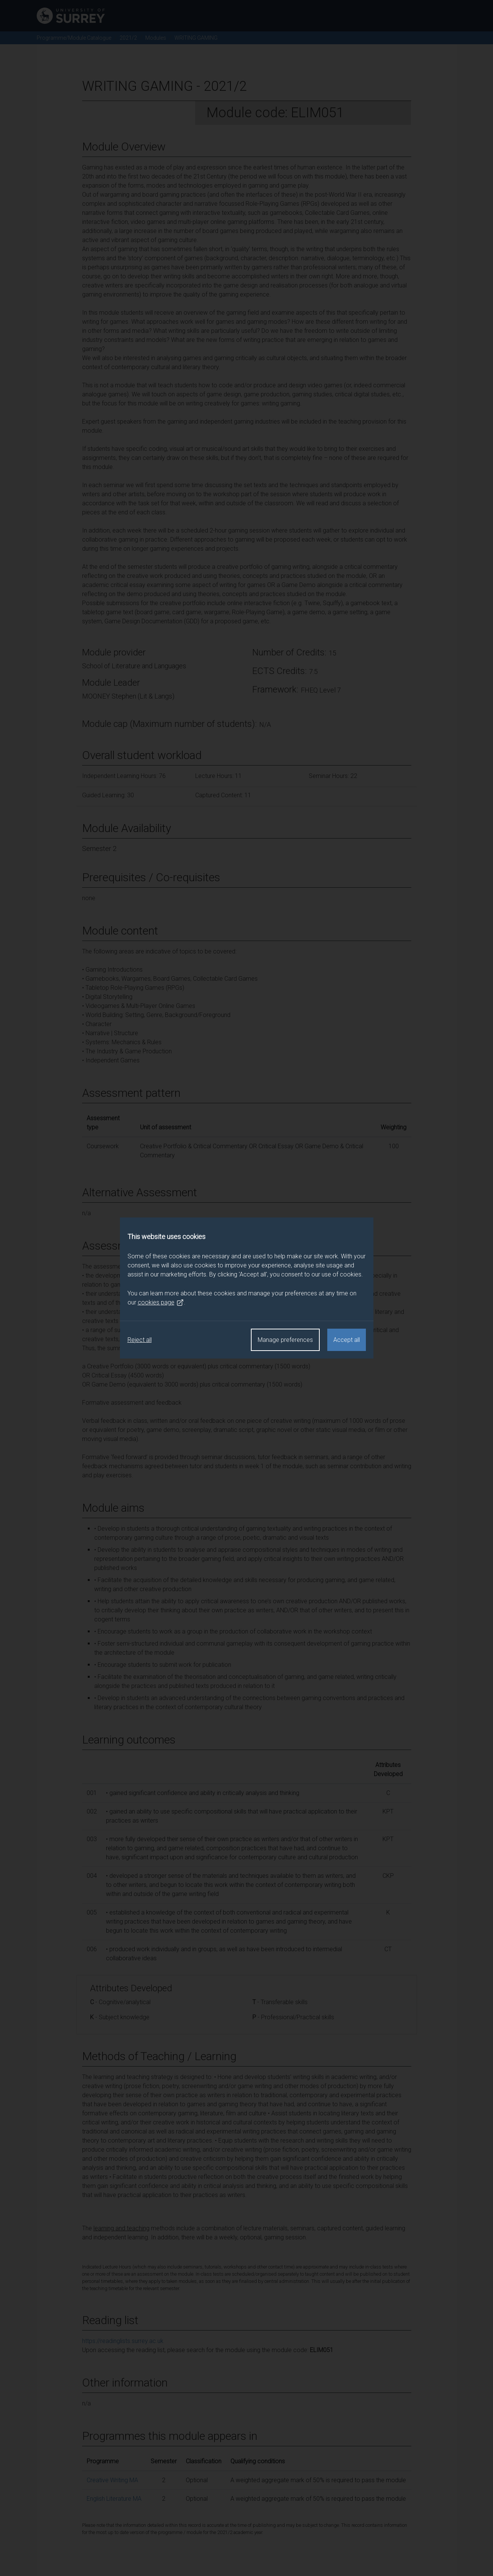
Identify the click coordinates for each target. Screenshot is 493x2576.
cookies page (161, 1302)
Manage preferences (285, 1339)
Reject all (140, 1339)
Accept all (346, 1339)
